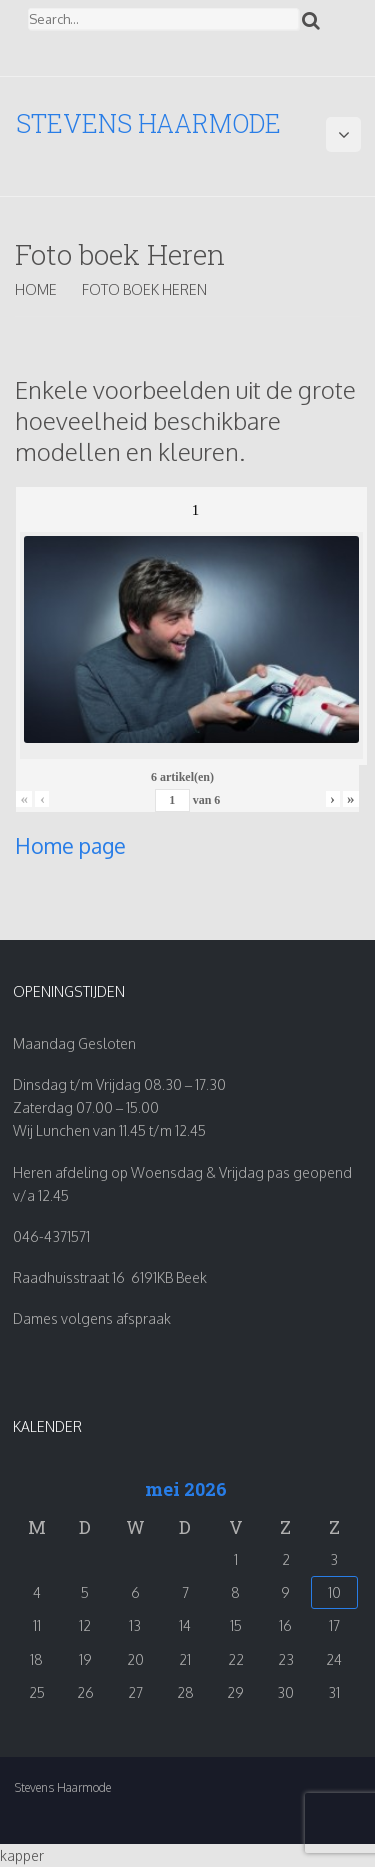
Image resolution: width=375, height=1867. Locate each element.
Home (36, 289)
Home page (70, 845)
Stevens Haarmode (148, 123)
